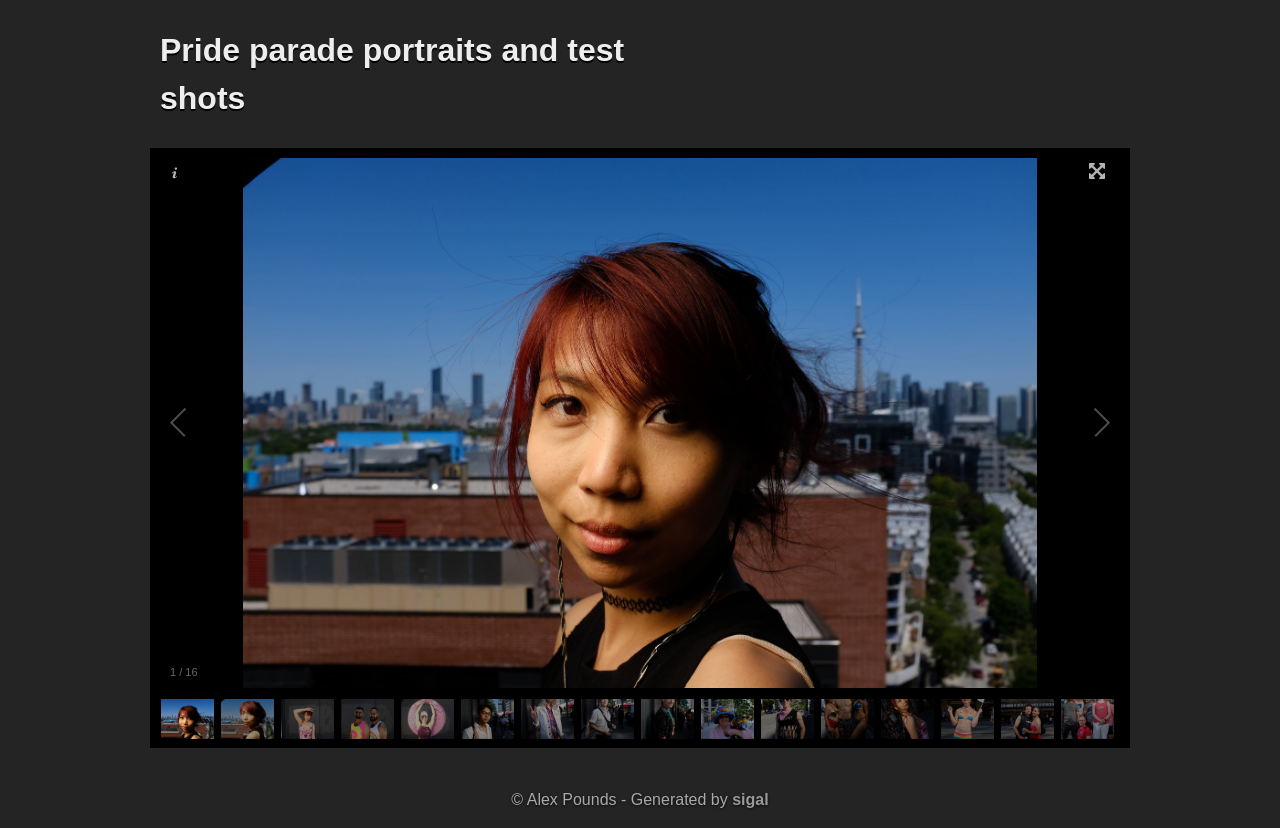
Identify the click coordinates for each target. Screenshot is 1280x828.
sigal (750, 799)
